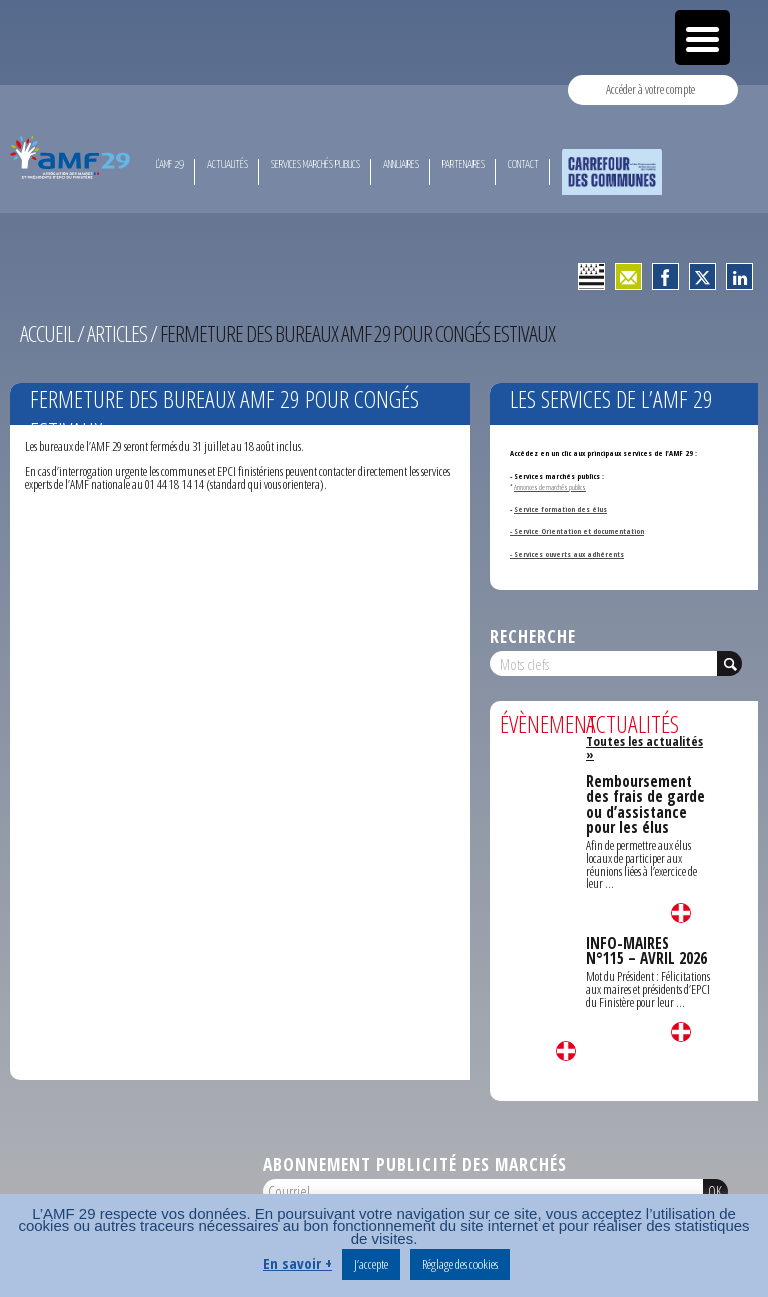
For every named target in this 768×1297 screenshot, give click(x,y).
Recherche (533, 636)
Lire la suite (566, 1051)
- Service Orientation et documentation (577, 531)
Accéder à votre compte (650, 89)
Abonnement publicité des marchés (415, 1164)
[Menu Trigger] (702, 37)
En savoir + (297, 1263)
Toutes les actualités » (644, 747)
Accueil (47, 333)
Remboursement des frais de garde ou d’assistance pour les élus (645, 804)
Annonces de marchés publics (550, 487)
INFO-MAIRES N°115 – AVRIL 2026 (646, 951)
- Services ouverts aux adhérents (567, 554)
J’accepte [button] (371, 1264)
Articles (117, 333)
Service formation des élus (560, 509)
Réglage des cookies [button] (460, 1264)
